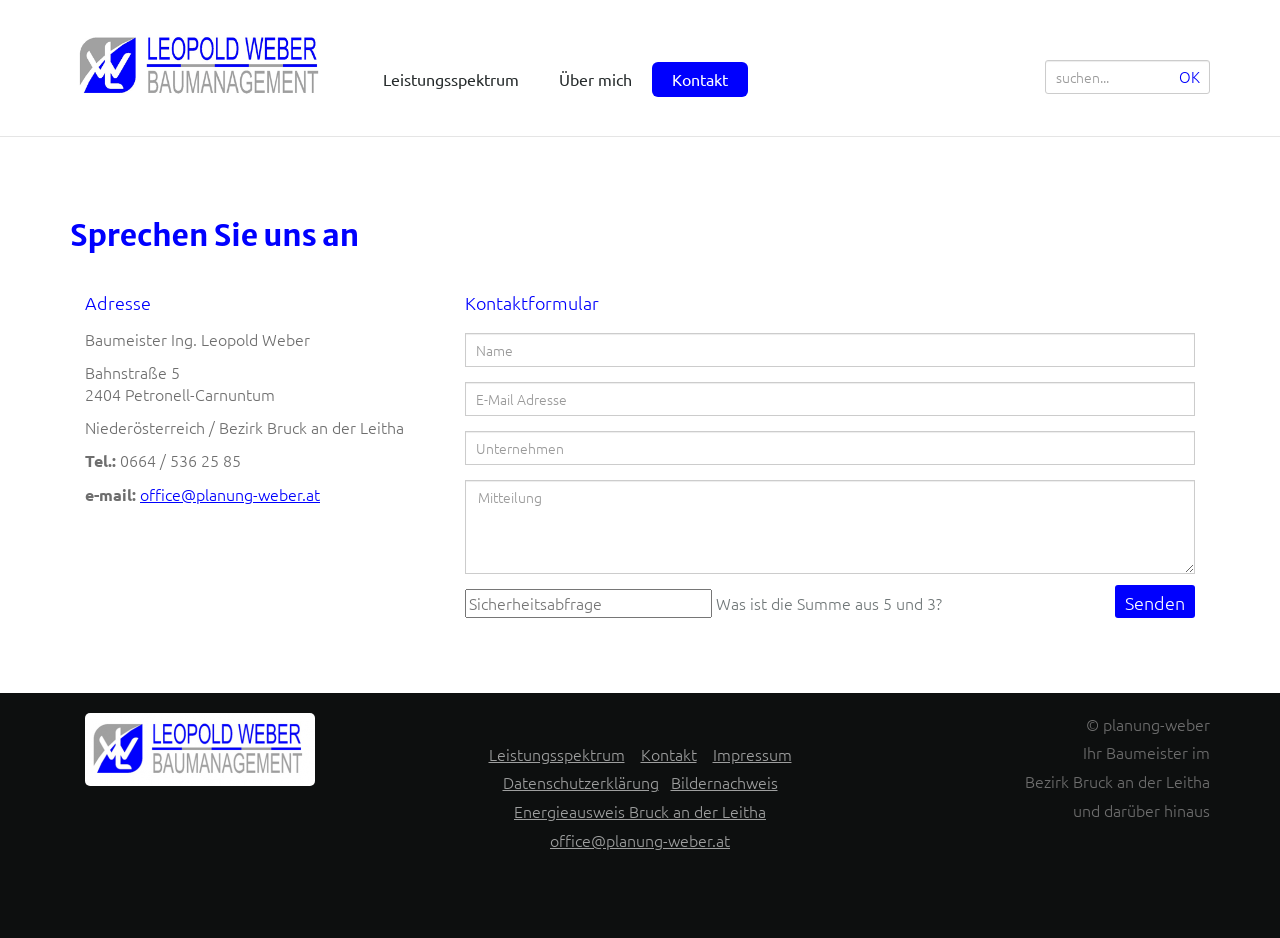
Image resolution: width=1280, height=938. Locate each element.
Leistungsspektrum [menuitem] (451, 79)
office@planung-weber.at (230, 494)
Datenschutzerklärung (581, 782)
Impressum (752, 754)
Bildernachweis (724, 782)
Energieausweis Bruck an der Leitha (640, 811)
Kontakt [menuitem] (700, 79)
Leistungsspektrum (557, 754)
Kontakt (669, 754)
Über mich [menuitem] (595, 79)
